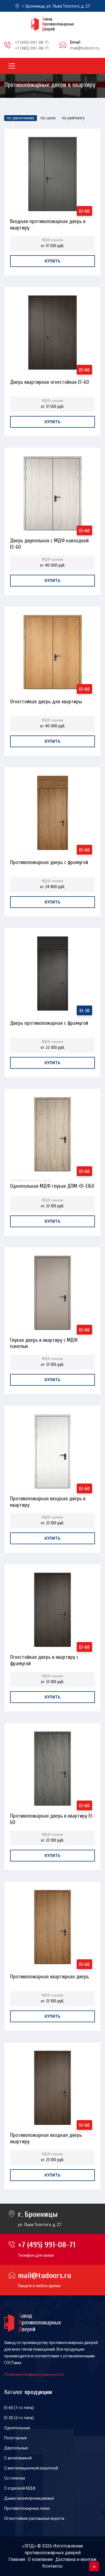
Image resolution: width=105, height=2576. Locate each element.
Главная (16, 2559)
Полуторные (15, 2438)
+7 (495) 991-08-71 (32, 42)
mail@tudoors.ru (84, 48)
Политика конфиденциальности (34, 2374)
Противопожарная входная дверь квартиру (46, 2136)
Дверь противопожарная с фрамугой (49, 1023)
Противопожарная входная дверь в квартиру (47, 1500)
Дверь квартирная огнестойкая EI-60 (49, 382)
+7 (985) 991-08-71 (32, 48)
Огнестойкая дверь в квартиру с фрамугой (44, 1658)
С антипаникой (18, 2458)
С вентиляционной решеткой (31, 2468)
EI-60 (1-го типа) (19, 2407)
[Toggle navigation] (11, 66)
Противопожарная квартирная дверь (49, 1977)
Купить (52, 261)
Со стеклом (14, 2478)
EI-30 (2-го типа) (19, 2418)
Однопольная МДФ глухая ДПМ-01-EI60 (52, 1183)
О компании (40, 2559)
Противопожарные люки (27, 2508)
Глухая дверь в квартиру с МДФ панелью (44, 1341)
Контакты (52, 2566)
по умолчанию (20, 117)
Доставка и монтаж (76, 2559)
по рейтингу (73, 117)
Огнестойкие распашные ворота (34, 2518)
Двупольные (16, 2448)
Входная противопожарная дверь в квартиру (47, 223)
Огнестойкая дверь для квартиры (46, 702)
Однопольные (17, 2428)
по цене (48, 117)
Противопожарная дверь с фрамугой (49, 862)
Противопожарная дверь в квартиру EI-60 (52, 1817)
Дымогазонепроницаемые (29, 2498)
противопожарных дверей (53, 2552)
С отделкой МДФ (20, 2488)
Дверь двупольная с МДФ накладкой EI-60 (49, 542)
